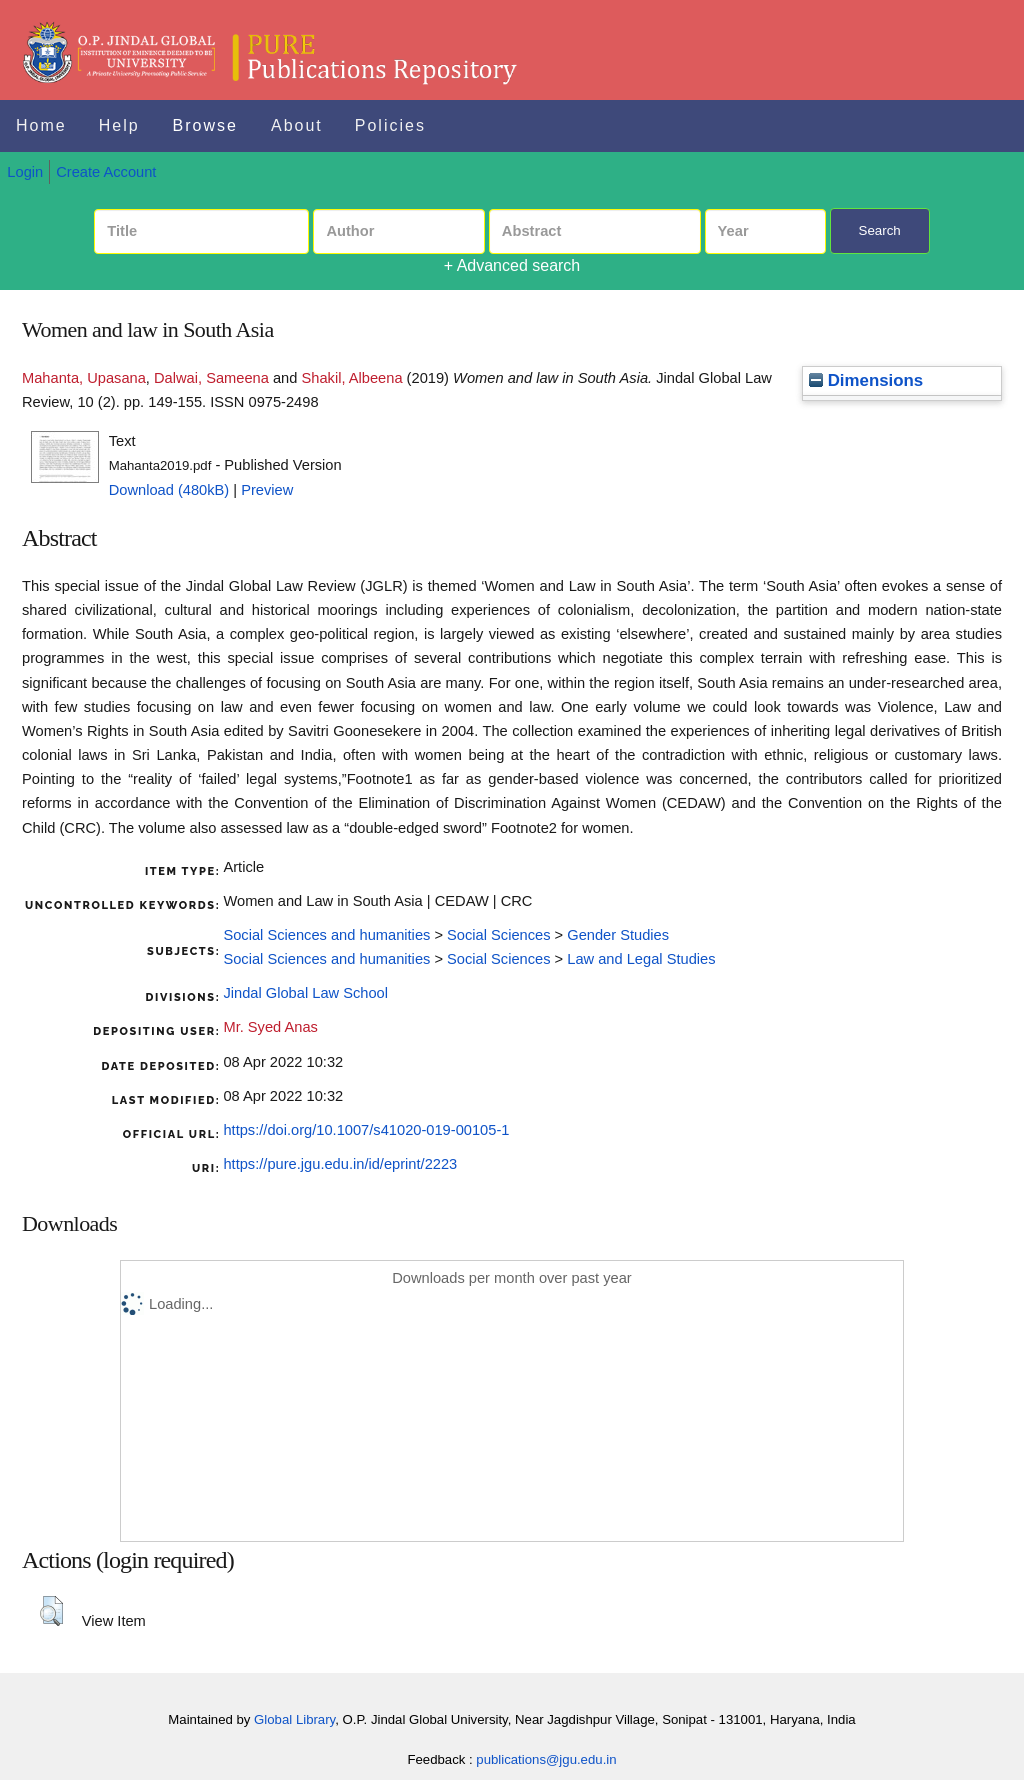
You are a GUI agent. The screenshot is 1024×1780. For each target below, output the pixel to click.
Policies (390, 125)
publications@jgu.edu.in (546, 1759)
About (297, 125)
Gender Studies (618, 935)
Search (880, 230)
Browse (205, 125)
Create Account (106, 172)
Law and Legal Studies (641, 959)
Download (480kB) (169, 490)
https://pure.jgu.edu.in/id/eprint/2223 (340, 1164)
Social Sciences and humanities (326, 935)
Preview (267, 490)
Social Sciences (498, 935)
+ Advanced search (512, 265)
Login (25, 172)
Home (41, 125)
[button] (51, 1611)
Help (119, 125)
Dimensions (866, 380)
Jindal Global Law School (305, 993)
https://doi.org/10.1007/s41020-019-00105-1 (366, 1130)
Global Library (294, 1719)
